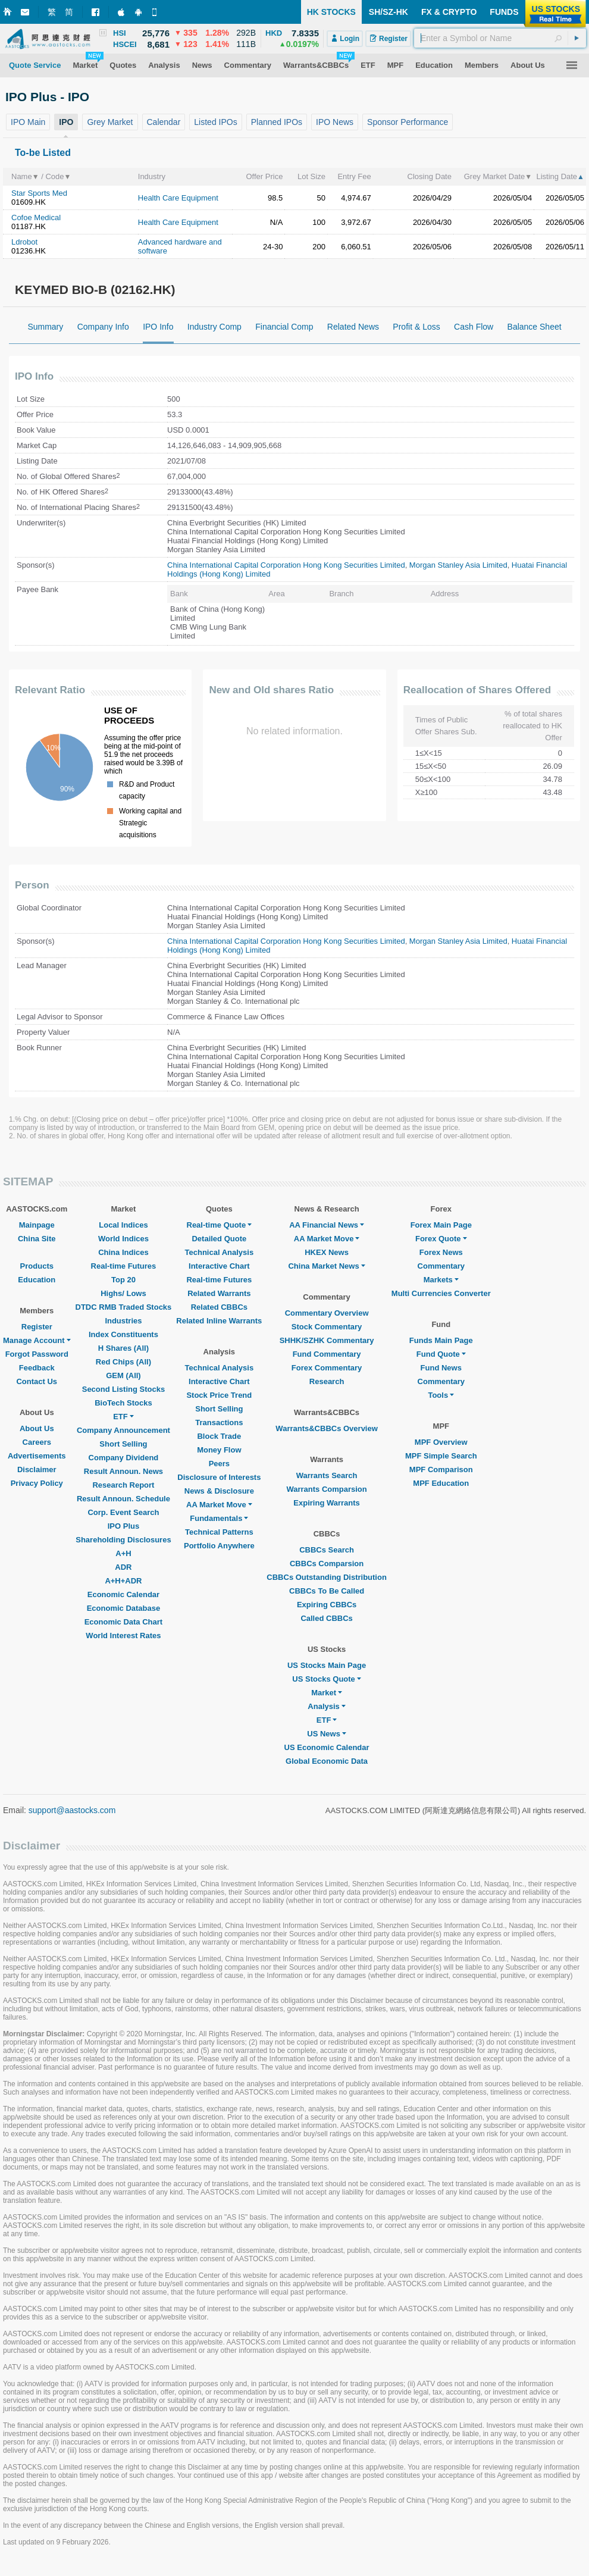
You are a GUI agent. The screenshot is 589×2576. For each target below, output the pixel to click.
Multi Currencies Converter (441, 1293)
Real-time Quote (219, 1224)
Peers (219, 1463)
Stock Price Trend (219, 1395)
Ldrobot (24, 241)
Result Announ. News (123, 1471)
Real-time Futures (123, 1266)
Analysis (326, 1706)
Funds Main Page (441, 1340)
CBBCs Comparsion (327, 1563)
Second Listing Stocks (123, 1389)
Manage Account (37, 1340)
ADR (123, 1567)
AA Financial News (326, 1224)
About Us (37, 1428)
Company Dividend (124, 1457)
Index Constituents (123, 1334)
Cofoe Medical (36, 217)
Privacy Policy (37, 1483)
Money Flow (219, 1449)
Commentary (441, 1266)
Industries (123, 1320)
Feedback (37, 1367)
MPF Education (441, 1483)
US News (326, 1733)
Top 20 (123, 1279)
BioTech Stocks (123, 1402)
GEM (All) (123, 1375)
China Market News (326, 1266)
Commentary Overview (327, 1313)
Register (36, 1326)
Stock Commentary (327, 1326)
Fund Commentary (327, 1354)
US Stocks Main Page (326, 1665)
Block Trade (219, 1436)
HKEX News (327, 1252)
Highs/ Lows (123, 1293)
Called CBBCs (326, 1618)
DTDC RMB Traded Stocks (124, 1307)
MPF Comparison (441, 1469)
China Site (37, 1238)
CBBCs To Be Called (326, 1590)
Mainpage (37, 1224)
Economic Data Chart (123, 1621)
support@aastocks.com (72, 1810)
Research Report (123, 1485)
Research (326, 1381)
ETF (123, 1416)
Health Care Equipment (178, 197)
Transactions (219, 1422)
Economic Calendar (123, 1594)
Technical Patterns (219, 1532)
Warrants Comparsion (326, 1489)
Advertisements (37, 1455)
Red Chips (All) (123, 1361)
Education (36, 1279)
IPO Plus (123, 1526)
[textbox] (500, 38)
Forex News (441, 1252)
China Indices (123, 1252)
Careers (37, 1442)
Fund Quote (441, 1354)
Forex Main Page (441, 1224)
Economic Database (124, 1608)
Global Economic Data (327, 1761)
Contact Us (36, 1381)
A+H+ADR (123, 1580)
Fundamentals (219, 1518)
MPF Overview (441, 1442)
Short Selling (123, 1443)
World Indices (123, 1238)
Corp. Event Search (123, 1512)
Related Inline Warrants (219, 1320)
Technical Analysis (219, 1252)
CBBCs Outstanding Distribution (327, 1577)
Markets (441, 1279)
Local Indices (123, 1224)
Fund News (441, 1367)
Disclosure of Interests (219, 1477)
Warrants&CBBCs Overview (326, 1428)
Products (37, 1266)
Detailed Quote (219, 1238)
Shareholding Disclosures (123, 1539)
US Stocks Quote (326, 1678)
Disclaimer (37, 1469)
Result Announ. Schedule (123, 1498)
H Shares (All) (123, 1348)
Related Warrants (218, 1293)
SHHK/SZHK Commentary (327, 1340)
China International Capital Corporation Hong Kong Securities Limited (286, 565)
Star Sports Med (39, 193)
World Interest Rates (123, 1635)
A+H (123, 1553)
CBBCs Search (326, 1549)
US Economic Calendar (326, 1747)
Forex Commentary (327, 1367)
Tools (441, 1395)
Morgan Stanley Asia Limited (458, 565)
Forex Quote (441, 1238)
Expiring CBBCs (326, 1604)
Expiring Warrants (326, 1502)
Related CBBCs (219, 1307)
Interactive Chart (219, 1266)
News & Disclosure (219, 1490)
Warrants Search (327, 1475)
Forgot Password (36, 1354)
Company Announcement (123, 1430)
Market (326, 1692)
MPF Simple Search (441, 1455)
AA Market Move (219, 1504)
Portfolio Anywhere (219, 1545)
